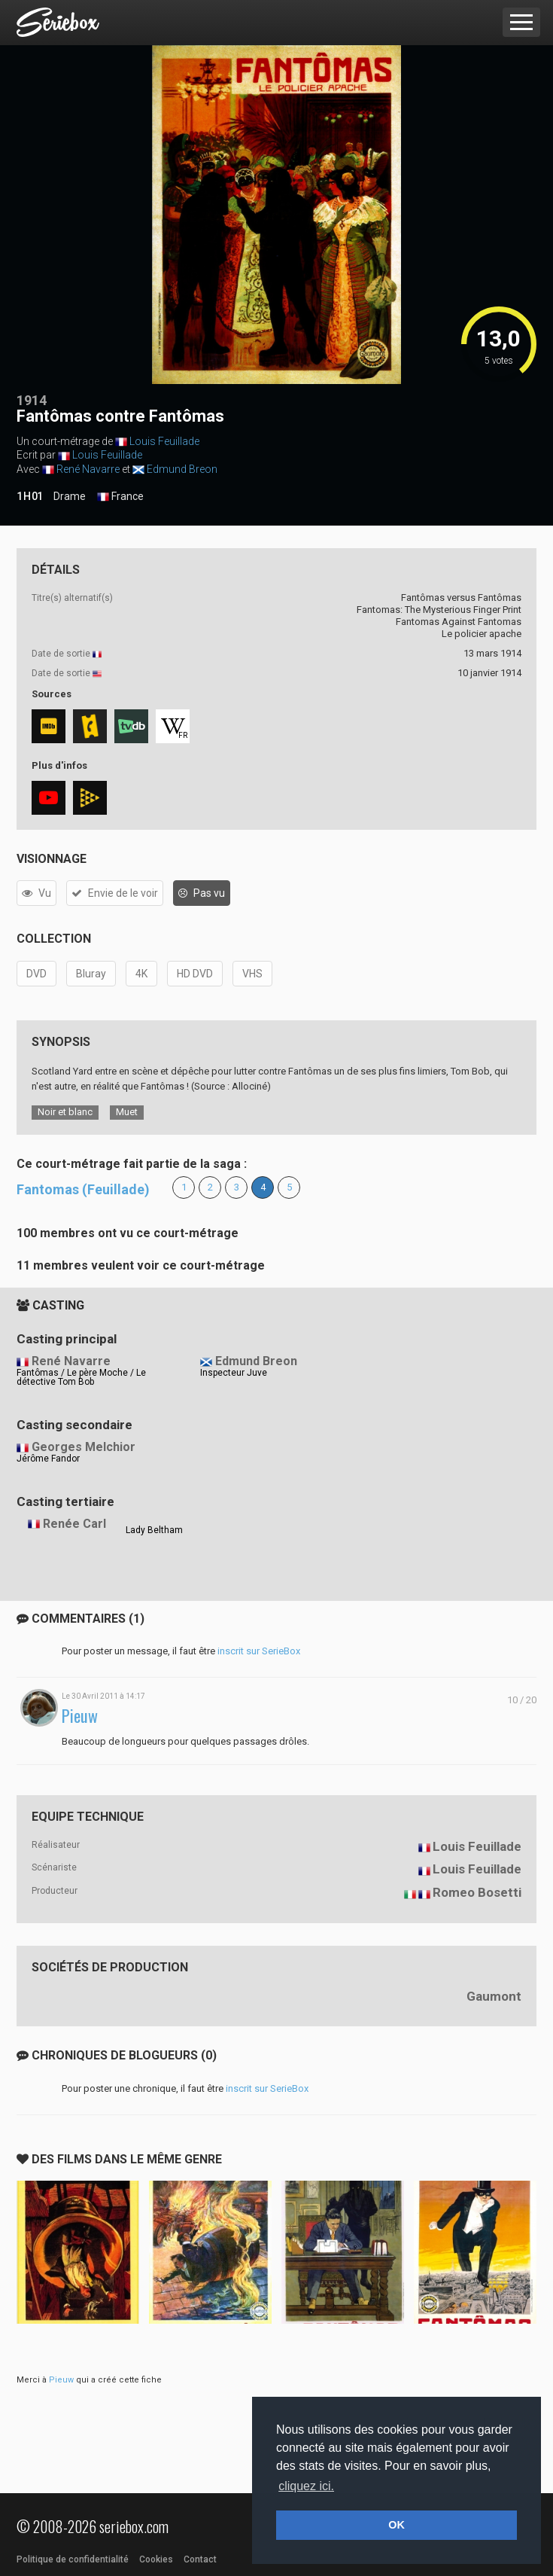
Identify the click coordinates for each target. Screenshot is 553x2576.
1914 (32, 400)
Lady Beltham (154, 1530)
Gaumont (493, 1996)
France (120, 497)
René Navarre (88, 469)
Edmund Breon (182, 469)
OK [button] (396, 2525)
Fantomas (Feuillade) (83, 1189)
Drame (69, 496)
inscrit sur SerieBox (258, 1651)
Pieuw (80, 1715)
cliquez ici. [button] (306, 2486)
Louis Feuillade (164, 441)
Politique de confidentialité (73, 2559)
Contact (200, 2559)
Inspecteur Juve (233, 1372)
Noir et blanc (65, 1111)
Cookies (156, 2559)
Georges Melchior (83, 1447)
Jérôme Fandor (48, 1458)
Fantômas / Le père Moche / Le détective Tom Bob (81, 1377)
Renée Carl (74, 1524)
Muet (127, 1111)
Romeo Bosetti (477, 1892)
